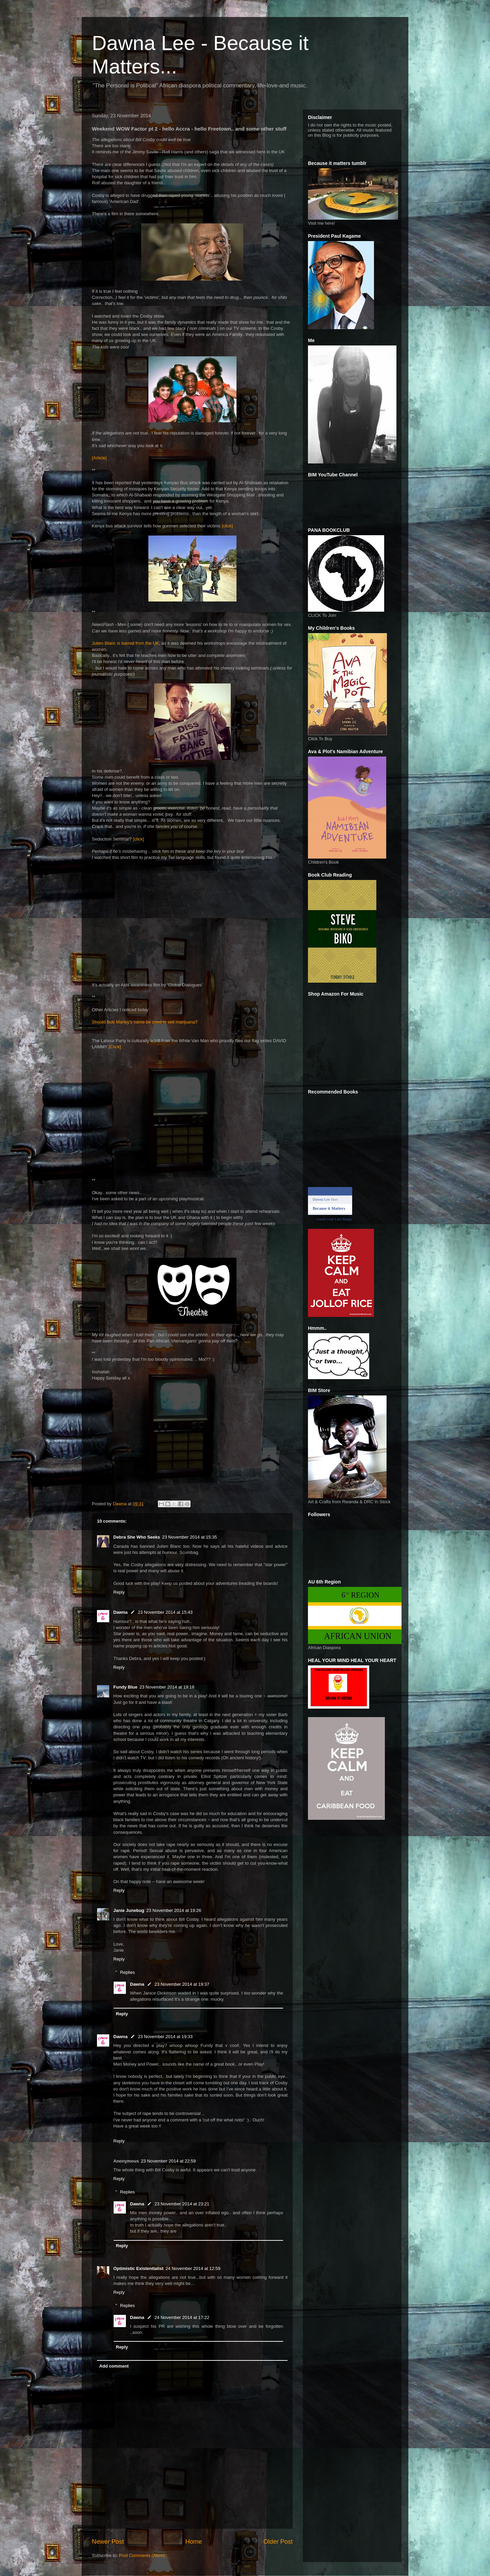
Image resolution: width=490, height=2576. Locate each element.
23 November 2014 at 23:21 (181, 2203)
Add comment (114, 2366)
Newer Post (108, 2541)
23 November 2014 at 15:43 (165, 1612)
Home (193, 2541)
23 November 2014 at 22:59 (168, 2161)
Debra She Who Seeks (136, 1537)
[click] (226, 525)
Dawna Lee (321, 1199)
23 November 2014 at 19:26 (173, 1910)
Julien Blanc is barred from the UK (125, 643)
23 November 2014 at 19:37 (181, 1984)
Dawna (120, 1612)
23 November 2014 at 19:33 (165, 2036)
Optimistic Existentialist (138, 2268)
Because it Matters (329, 1208)
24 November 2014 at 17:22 (181, 2317)
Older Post (278, 2541)
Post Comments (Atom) (142, 2555)
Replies (127, 1972)
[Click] (115, 1046)
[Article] (99, 457)
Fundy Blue (125, 1687)
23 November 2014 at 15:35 (189, 1537)
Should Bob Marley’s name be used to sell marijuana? (145, 1021)
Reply (119, 1592)
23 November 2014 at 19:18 (167, 1687)
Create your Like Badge (334, 1219)
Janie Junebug (128, 1910)
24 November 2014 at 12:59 (192, 2268)
